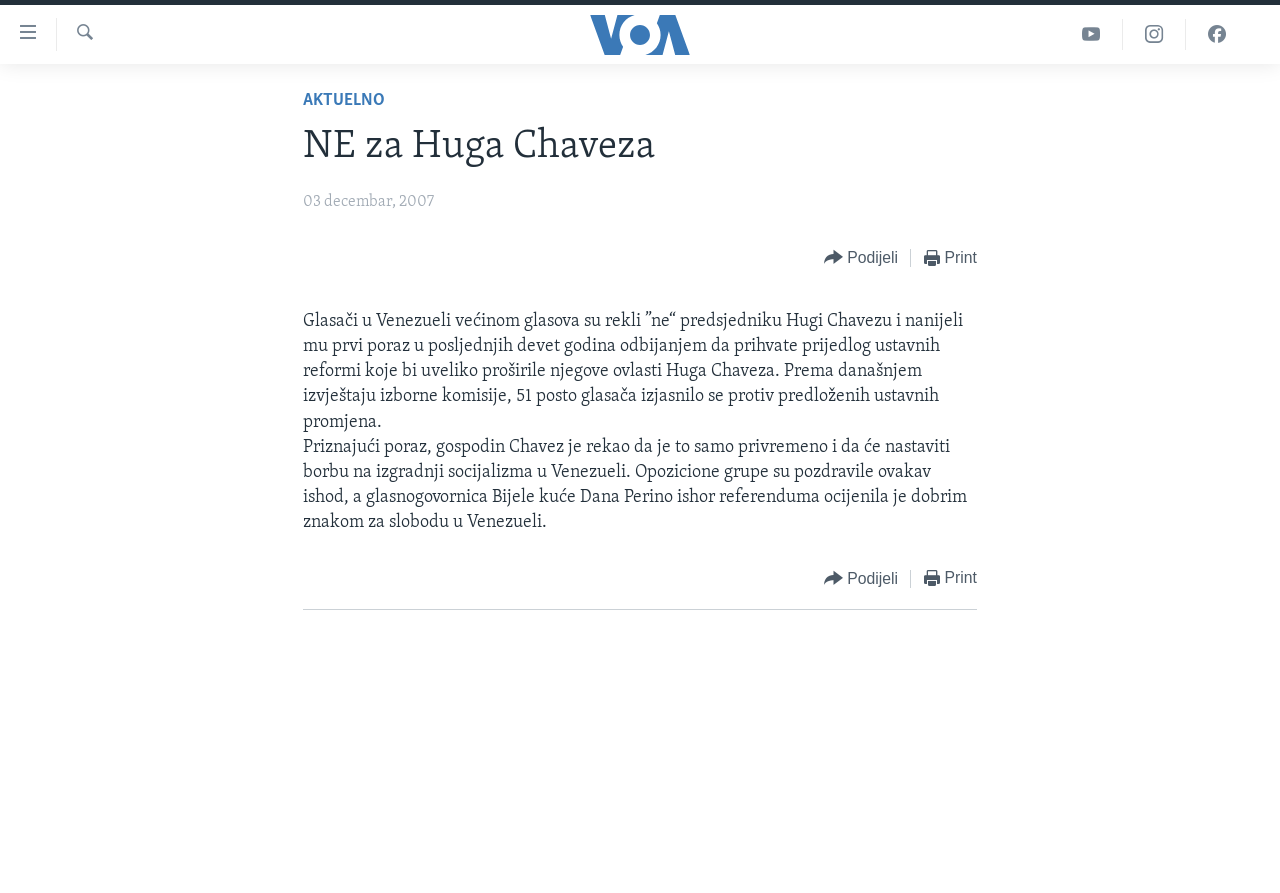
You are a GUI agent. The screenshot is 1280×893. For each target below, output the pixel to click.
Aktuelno (344, 100)
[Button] (861, 258)
